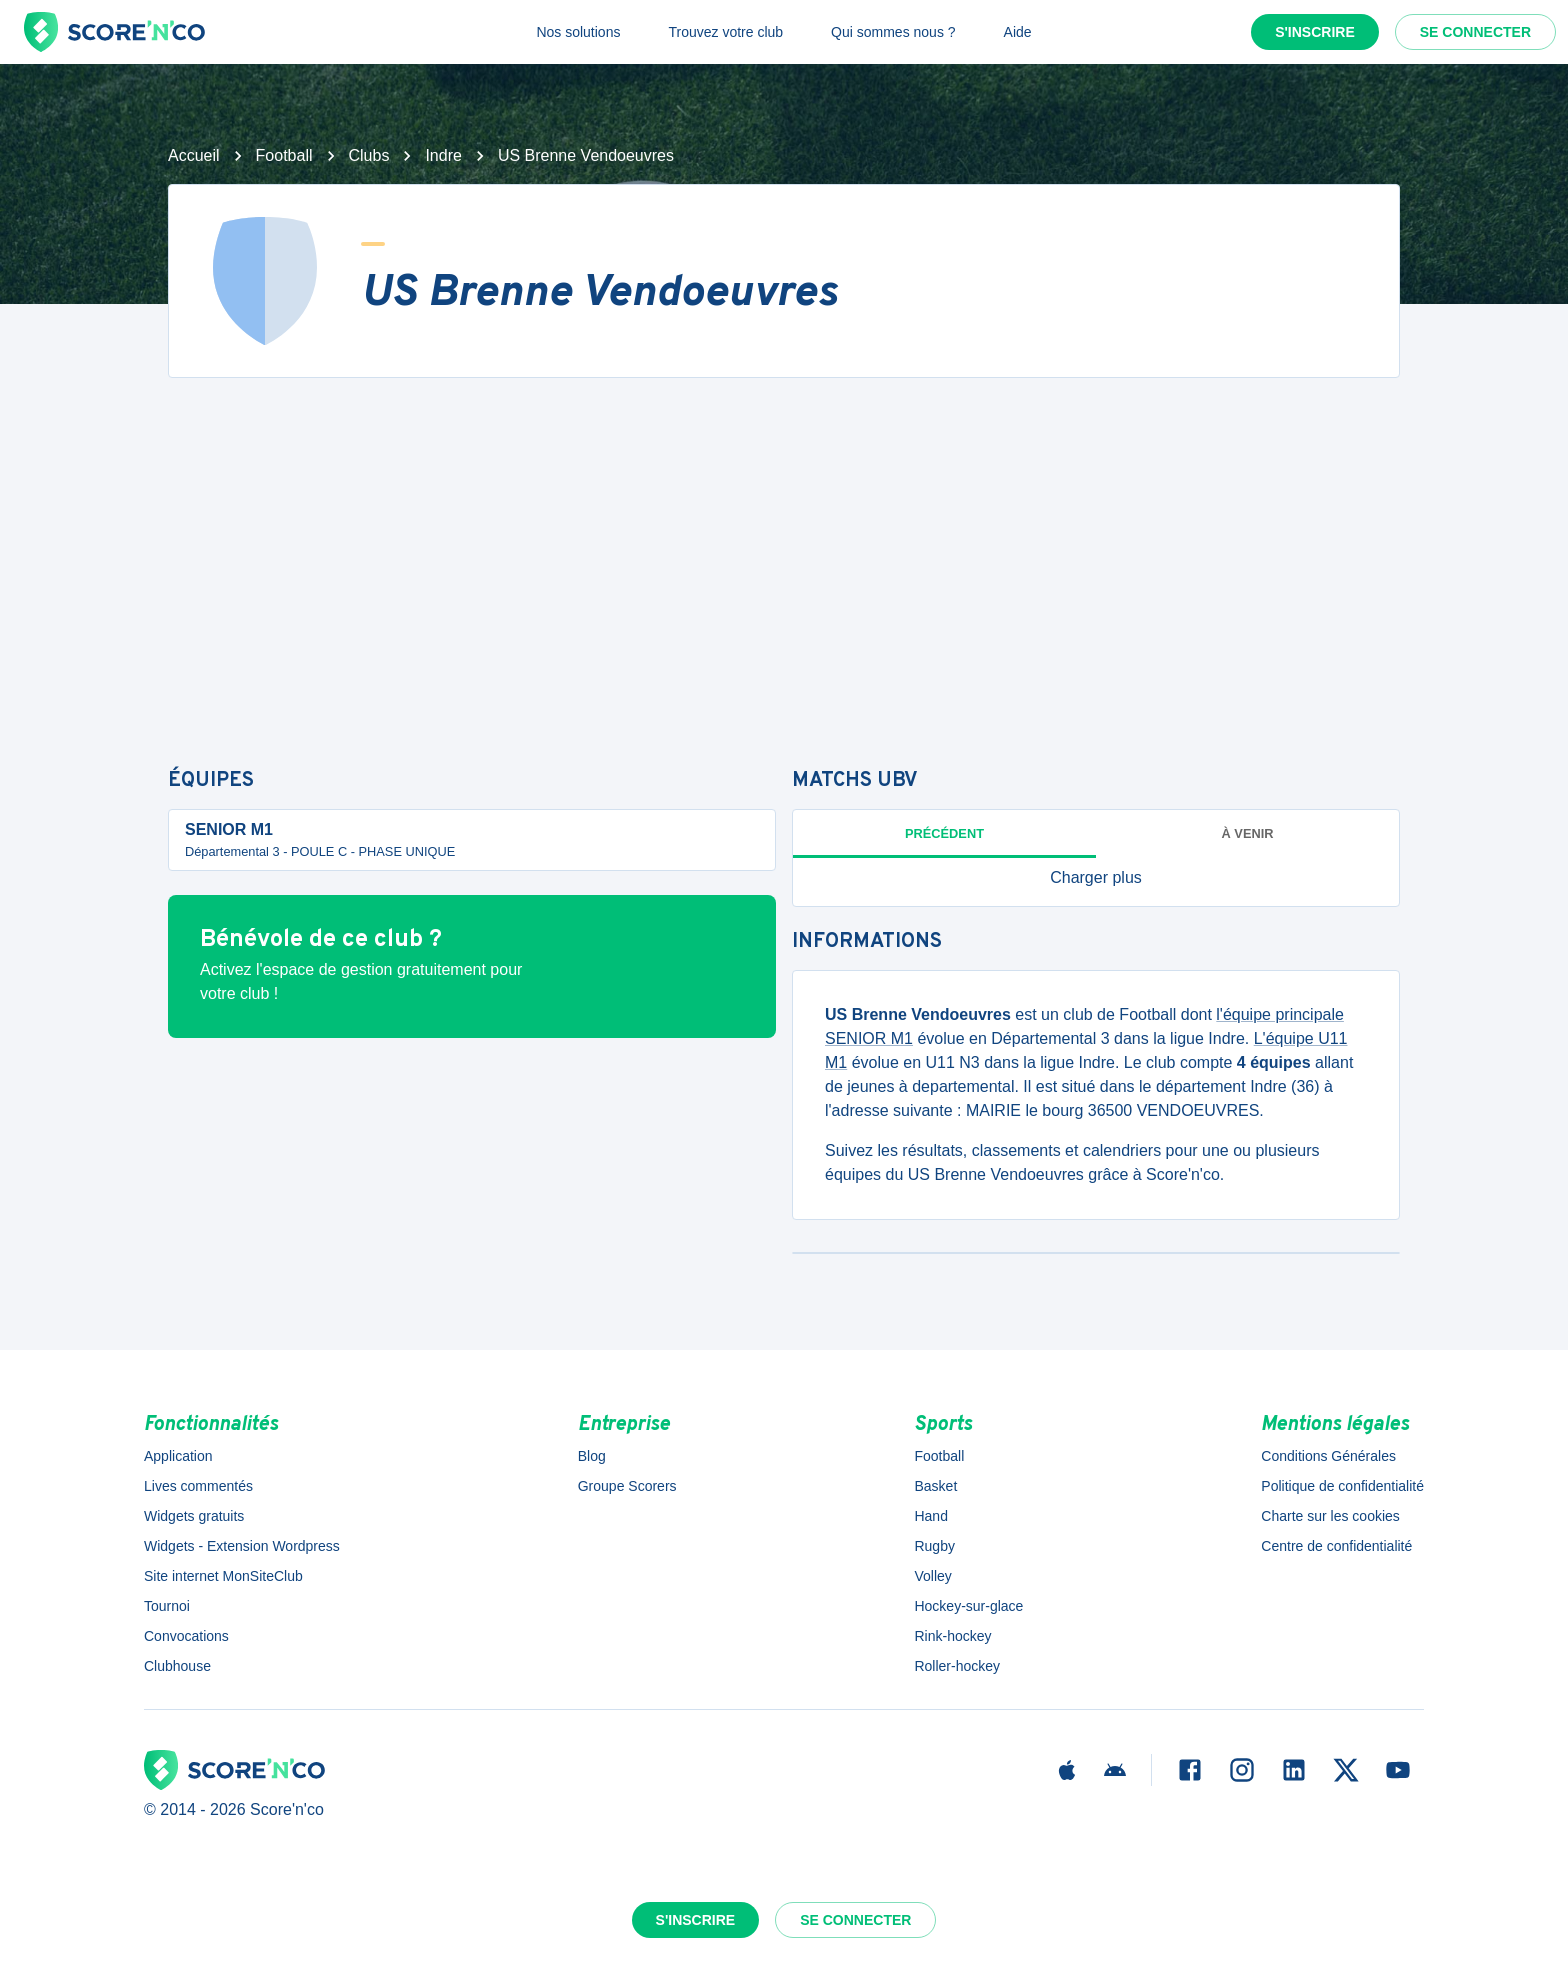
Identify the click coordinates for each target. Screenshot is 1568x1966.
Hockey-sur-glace (968, 1606)
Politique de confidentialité (1342, 1486)
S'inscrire (1315, 32)
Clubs (369, 155)
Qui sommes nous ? (893, 32)
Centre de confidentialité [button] (1336, 1546)
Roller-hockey (957, 1666)
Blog (592, 1456)
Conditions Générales (1328, 1456)
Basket (935, 1486)
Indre (443, 155)
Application (178, 1456)
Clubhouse (177, 1666)
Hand (930, 1516)
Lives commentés (198, 1486)
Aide (1018, 32)
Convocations (186, 1636)
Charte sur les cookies (1330, 1516)
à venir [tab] (1248, 833)
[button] (1096, 878)
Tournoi (167, 1606)
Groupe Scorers (627, 1486)
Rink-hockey (952, 1636)
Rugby (934, 1546)
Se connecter (1475, 32)
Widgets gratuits (194, 1516)
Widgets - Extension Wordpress (242, 1546)
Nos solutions (578, 32)
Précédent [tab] (944, 833)
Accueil (194, 155)
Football (284, 155)
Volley (932, 1576)
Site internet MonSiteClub (223, 1576)
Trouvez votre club (725, 32)
